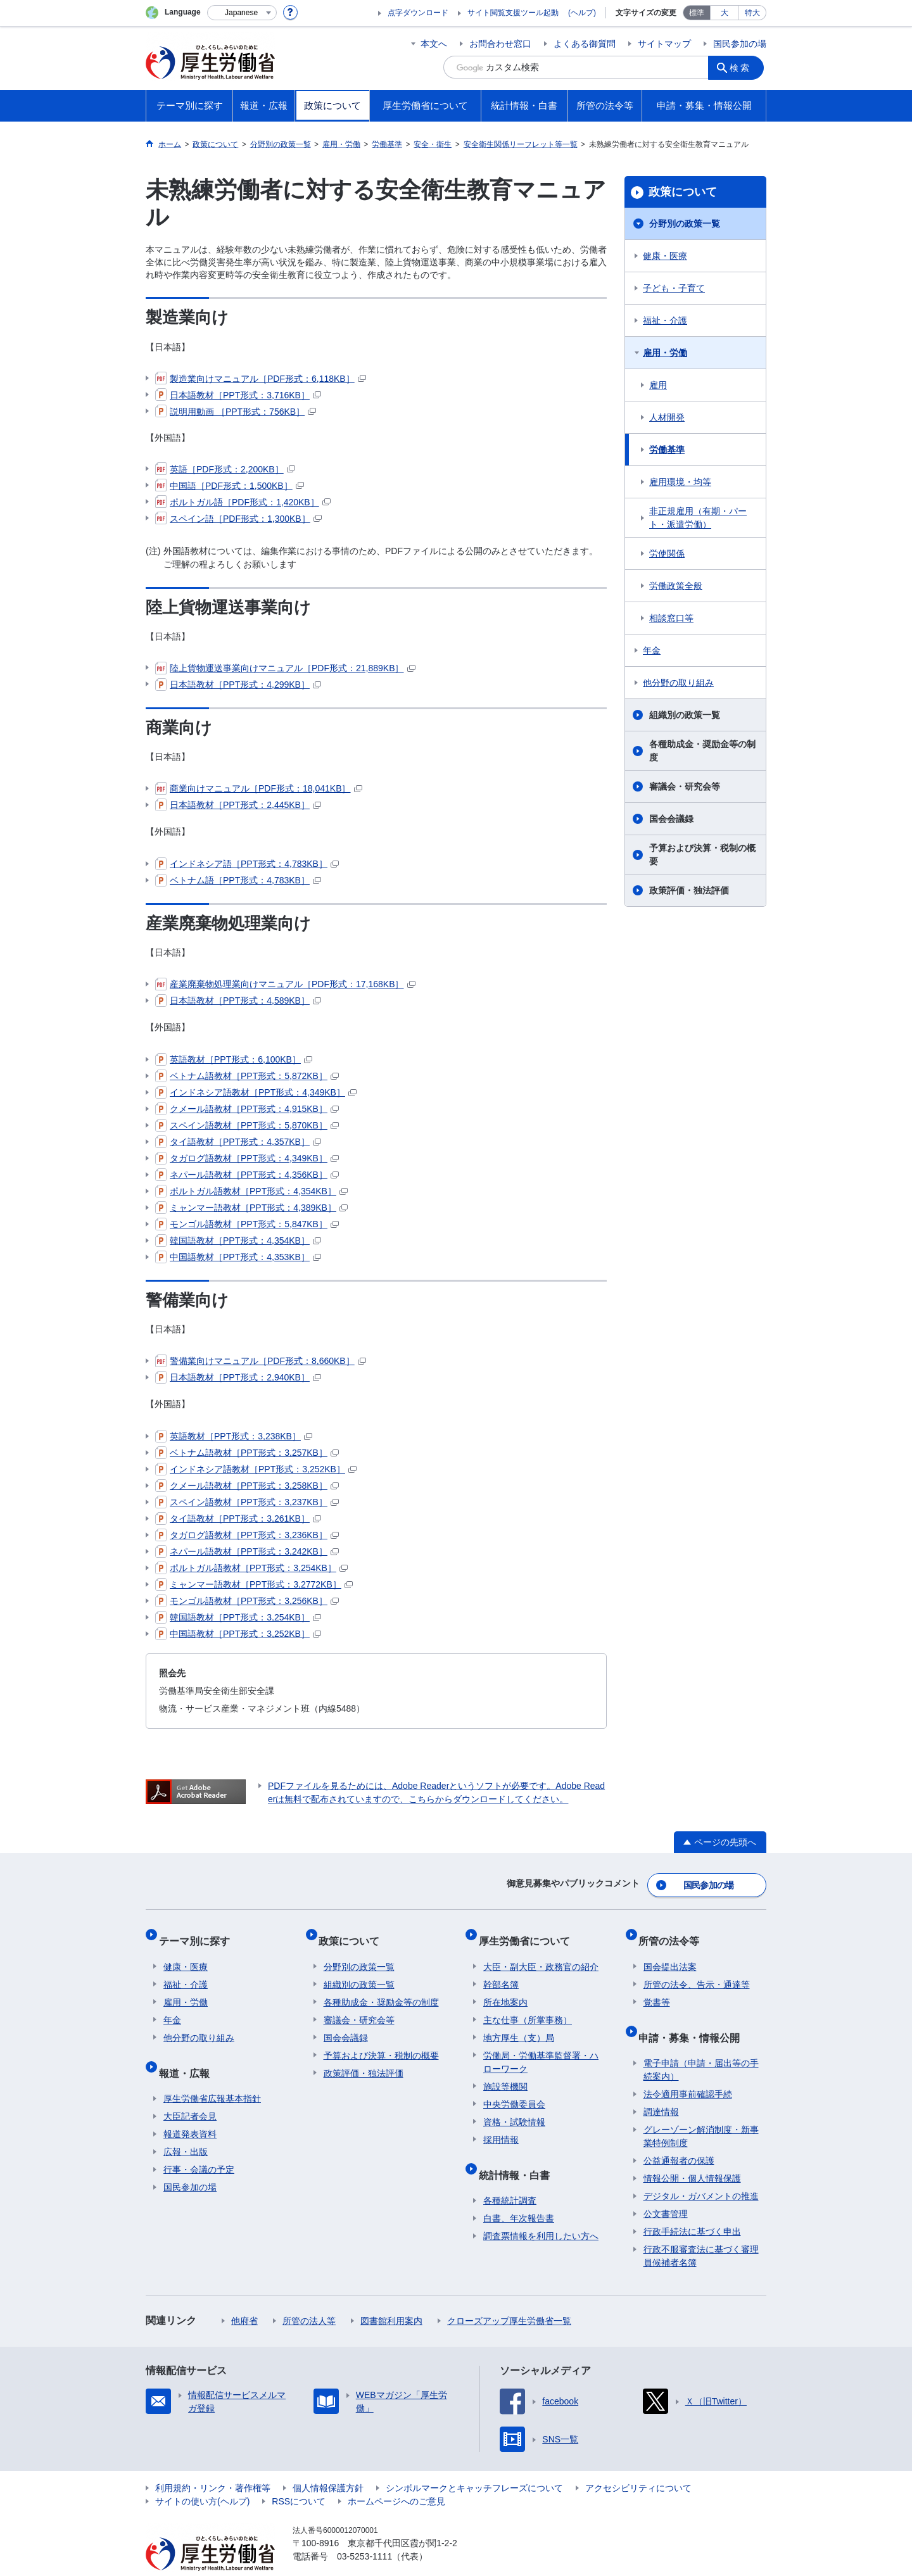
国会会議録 (671, 819)
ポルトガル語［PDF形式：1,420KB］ (243, 502)
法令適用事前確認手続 (687, 2069)
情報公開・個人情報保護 (692, 2154)
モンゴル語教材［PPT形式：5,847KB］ (247, 1224)
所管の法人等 (309, 2296)
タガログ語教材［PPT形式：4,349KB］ (247, 1158)
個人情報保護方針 (328, 2463)
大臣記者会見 (190, 2092)
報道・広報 (188, 2052)
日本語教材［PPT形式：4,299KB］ (238, 684)
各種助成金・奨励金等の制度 (702, 750)
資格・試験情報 (514, 2107)
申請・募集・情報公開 (694, 2017)
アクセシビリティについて (638, 2463)
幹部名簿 (501, 1970)
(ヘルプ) (582, 12)
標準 (696, 12)
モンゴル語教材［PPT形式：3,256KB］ (247, 1600)
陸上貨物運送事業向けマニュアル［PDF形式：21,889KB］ (285, 668)
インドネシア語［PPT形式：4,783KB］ (247, 863)
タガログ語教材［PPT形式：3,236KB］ (247, 1535)
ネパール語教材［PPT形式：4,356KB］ (247, 1174)
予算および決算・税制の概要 (702, 854)
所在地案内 (505, 1988)
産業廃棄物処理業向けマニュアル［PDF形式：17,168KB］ (285, 984)
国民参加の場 (739, 43)
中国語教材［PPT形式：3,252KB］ (238, 1633)
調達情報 (661, 2087)
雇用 (658, 385)
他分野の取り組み (678, 683)
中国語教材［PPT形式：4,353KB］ (238, 1257)
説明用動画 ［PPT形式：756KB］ (235, 411)
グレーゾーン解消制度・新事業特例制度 (701, 2111)
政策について (683, 192)
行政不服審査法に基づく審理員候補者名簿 (701, 2231)
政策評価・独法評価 (689, 890)
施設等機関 (505, 2072)
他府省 (244, 2296)
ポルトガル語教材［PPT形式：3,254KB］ (251, 1568)
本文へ (434, 43)
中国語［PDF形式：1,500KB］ (229, 485)
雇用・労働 (665, 353)
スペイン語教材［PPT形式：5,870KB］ (247, 1125)
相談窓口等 (671, 618)
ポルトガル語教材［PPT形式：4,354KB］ (251, 1191)
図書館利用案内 (391, 2296)
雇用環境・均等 (680, 482)
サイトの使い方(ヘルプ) (202, 2477)
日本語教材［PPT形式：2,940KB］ (238, 1377)
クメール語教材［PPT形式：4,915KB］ (247, 1108)
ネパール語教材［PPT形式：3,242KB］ (247, 1551)
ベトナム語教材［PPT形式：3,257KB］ (247, 1452)
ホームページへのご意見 (396, 2477)
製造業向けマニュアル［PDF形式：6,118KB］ (260, 378)
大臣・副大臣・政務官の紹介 (540, 1952)
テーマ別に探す (198, 1931)
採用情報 (501, 2125)
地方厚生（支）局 (518, 2023)
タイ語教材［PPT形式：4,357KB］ (238, 1141)
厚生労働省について (528, 1931)
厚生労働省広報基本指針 (212, 2074)
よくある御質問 (585, 43)
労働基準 (667, 450)
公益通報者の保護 (678, 2136)
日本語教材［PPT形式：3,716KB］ (238, 395)
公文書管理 (665, 2189)
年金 (652, 650)
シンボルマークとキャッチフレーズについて (474, 2463)
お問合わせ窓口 (500, 43)
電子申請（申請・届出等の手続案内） (701, 2045)
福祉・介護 (665, 320)
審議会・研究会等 (684, 786)
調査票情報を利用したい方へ (540, 2211)
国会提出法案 (670, 1952)
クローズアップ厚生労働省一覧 (509, 2296)
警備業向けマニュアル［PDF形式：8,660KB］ (260, 1360)
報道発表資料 (190, 2109)
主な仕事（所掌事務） (527, 2005)
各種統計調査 (509, 2176)
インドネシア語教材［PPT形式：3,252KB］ (256, 1469)
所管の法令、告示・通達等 (696, 1970)
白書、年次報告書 (518, 2193)
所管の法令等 (673, 1931)
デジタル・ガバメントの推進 (701, 2171)
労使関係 (667, 553)
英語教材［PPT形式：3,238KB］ (233, 1436)
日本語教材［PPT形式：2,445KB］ (238, 805)
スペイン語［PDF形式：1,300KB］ (238, 518)
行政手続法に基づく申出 (692, 2207)
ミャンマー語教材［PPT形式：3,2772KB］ (254, 1584)
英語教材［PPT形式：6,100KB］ (233, 1059)
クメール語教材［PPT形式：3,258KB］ (247, 1485)
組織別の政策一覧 (684, 715)
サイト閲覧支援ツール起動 (513, 12)
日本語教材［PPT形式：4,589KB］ (238, 1000)
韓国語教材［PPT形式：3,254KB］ (238, 1617)
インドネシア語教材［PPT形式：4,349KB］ (256, 1092)
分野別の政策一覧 (684, 223)
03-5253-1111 (364, 2532)
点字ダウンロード (418, 12)
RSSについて (299, 2477)
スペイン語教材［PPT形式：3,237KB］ (247, 1502)
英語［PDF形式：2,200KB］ (225, 469)
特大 (752, 12)
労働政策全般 (675, 586)
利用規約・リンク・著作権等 (212, 2463)
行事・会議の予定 (198, 2145)
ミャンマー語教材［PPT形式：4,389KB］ (251, 1207)
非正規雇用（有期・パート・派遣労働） (698, 517)
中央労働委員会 (514, 2090)
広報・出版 (185, 2127)
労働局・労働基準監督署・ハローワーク (540, 2047)
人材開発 (667, 417)
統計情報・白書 (518, 2154)
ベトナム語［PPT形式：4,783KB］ (238, 880)
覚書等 (656, 1988)
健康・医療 (665, 256)
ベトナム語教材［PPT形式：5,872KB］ (247, 1076)
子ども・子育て (674, 288)
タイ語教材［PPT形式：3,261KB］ (238, 1518)
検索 (743, 67)
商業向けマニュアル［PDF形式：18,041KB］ (258, 788)
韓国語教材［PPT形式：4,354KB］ (238, 1240)
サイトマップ (664, 43)
